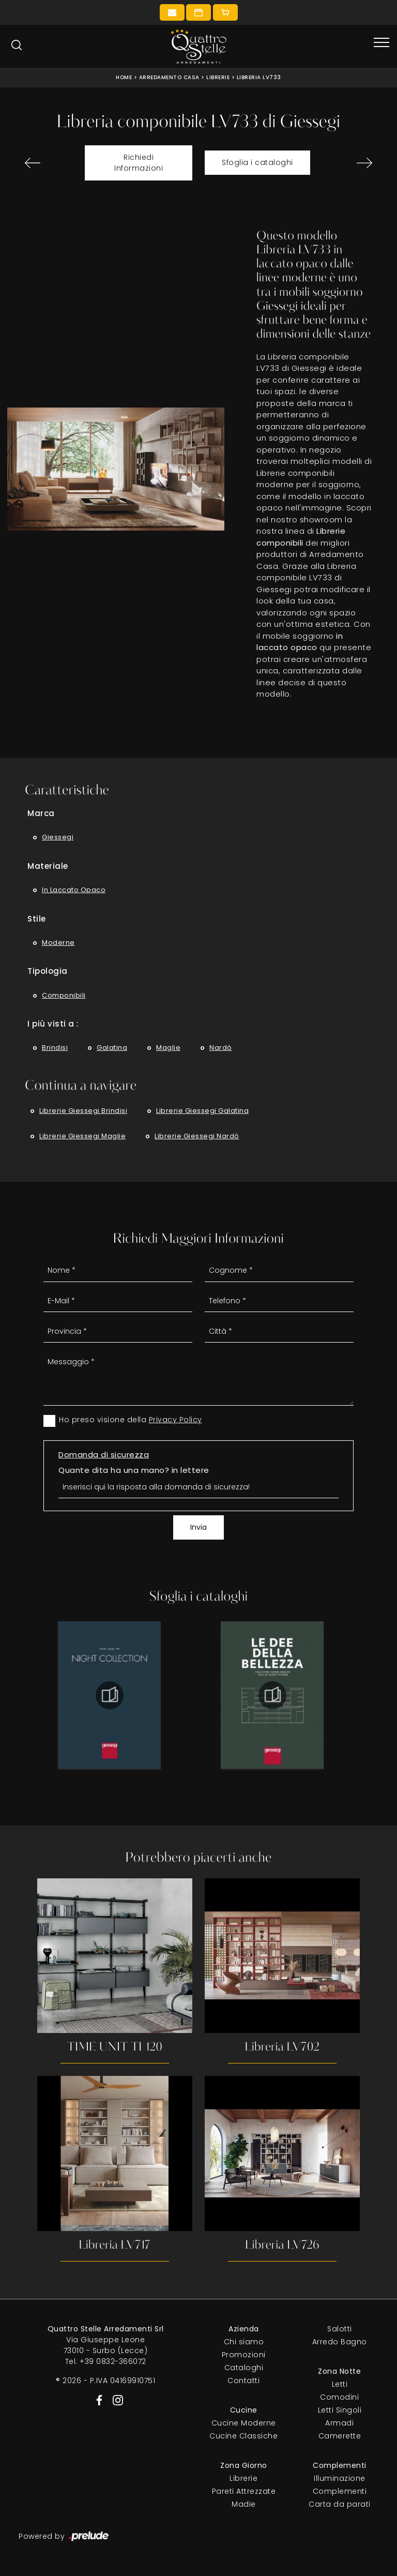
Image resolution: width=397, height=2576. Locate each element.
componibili (64, 995)
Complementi (340, 2492)
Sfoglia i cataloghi (257, 162)
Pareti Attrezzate (244, 2492)
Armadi (339, 2423)
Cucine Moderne (243, 2423)
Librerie (218, 77)
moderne (58, 942)
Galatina (112, 1047)
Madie (244, 2504)
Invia (198, 1527)
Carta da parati (340, 2504)
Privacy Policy (175, 1419)
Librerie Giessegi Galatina (202, 1111)
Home (124, 77)
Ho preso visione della (130, 1419)
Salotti (339, 2329)
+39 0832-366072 (113, 2362)
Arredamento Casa (169, 77)
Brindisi (55, 1047)
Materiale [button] (47, 866)
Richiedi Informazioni (138, 162)
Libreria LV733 (259, 77)
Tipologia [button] (47, 971)
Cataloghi (244, 2368)
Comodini (339, 2397)
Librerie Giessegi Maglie (82, 1136)
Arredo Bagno (339, 2342)
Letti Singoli (340, 2410)
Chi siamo (244, 2342)
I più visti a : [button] (53, 1023)
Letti (340, 2384)
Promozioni (244, 2355)
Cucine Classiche (243, 2436)
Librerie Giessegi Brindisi (83, 1111)
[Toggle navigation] (381, 43)
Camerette (339, 2436)
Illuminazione (339, 2479)
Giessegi (57, 837)
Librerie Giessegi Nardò (197, 1136)
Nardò (220, 1047)
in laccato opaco (73, 890)
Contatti (243, 2381)
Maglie (168, 1047)
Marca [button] (41, 813)
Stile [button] (36, 918)
